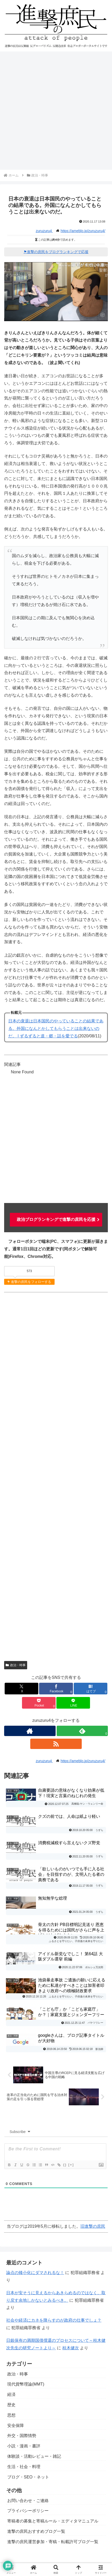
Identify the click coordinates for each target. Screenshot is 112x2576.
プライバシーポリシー (28, 2510)
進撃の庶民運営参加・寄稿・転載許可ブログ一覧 (52, 2542)
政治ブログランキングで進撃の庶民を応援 (56, 1219)
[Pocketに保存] (39, 1703)
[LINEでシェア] (73, 1703)
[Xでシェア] (21, 1688)
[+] (71, 2165)
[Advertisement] (56, 111)
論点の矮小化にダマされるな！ (35, 2272)
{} (65, 2165)
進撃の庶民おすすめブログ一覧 (36, 2531)
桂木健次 (70, 2348)
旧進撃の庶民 (92, 2226)
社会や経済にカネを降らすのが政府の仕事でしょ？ (53, 2320)
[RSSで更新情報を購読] (55, 1744)
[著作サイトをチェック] (29, 1731)
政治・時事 (16, 1665)
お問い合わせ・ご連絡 (28, 2500)
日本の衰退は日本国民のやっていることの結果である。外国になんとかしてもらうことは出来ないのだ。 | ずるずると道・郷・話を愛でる (55, 1028)
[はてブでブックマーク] (90, 1688)
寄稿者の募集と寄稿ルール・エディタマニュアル (52, 2521)
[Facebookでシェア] (56, 1688)
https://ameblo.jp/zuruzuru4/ (83, 231)
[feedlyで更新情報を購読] (82, 1731)
